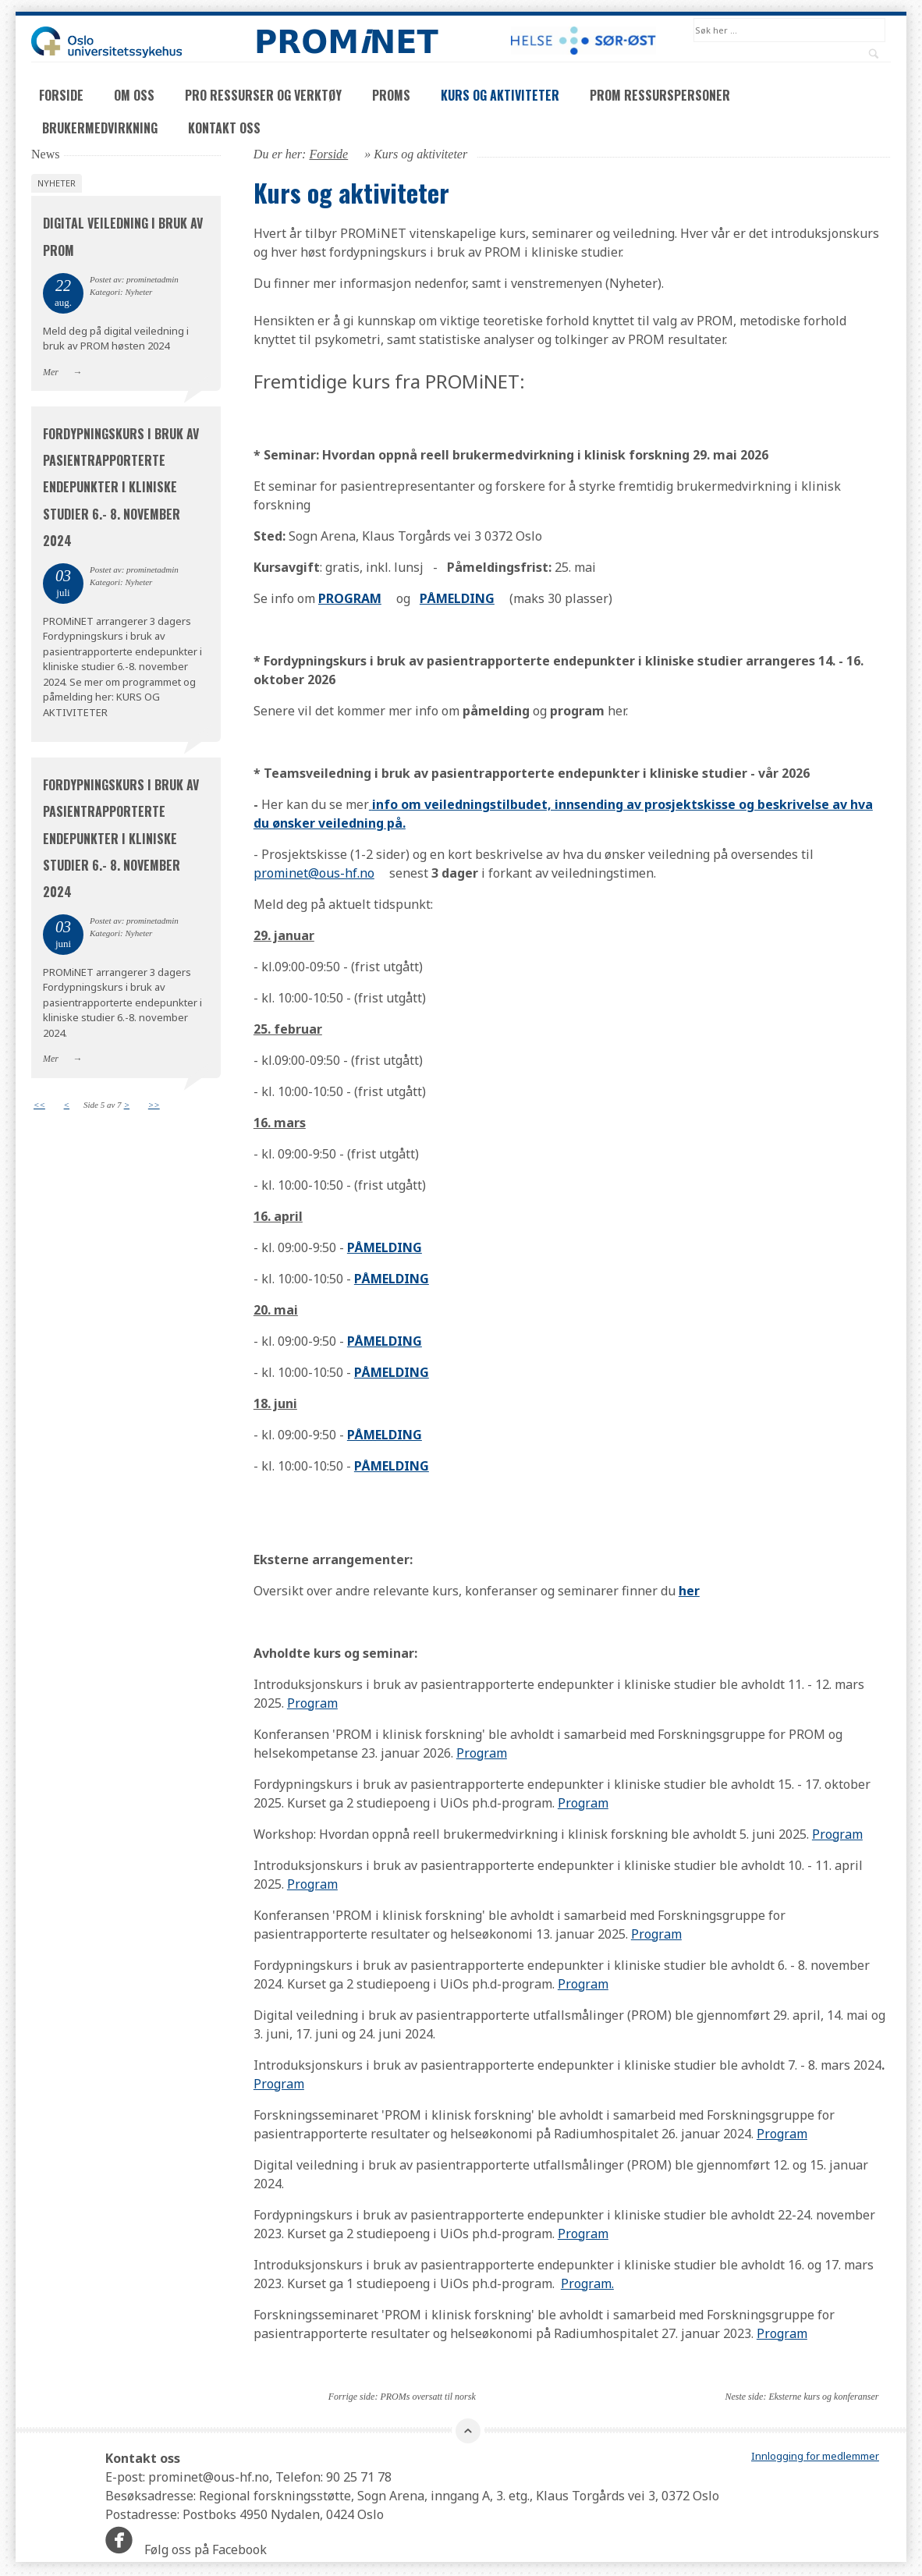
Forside (61, 96)
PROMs (391, 96)
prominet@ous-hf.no (314, 874)
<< (39, 1106)
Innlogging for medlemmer (815, 2458)
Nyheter (56, 184)
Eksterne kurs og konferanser (823, 2398)
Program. (587, 2285)
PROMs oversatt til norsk (427, 2398)
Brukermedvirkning (100, 129)
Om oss (134, 96)
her (689, 1592)
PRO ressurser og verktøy (263, 96)
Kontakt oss (224, 129)
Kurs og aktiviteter (500, 96)
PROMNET (346, 40)
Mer (51, 373)
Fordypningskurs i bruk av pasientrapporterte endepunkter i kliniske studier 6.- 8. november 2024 (121, 489)
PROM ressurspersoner (660, 96)
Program (312, 1704)
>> (154, 1106)
